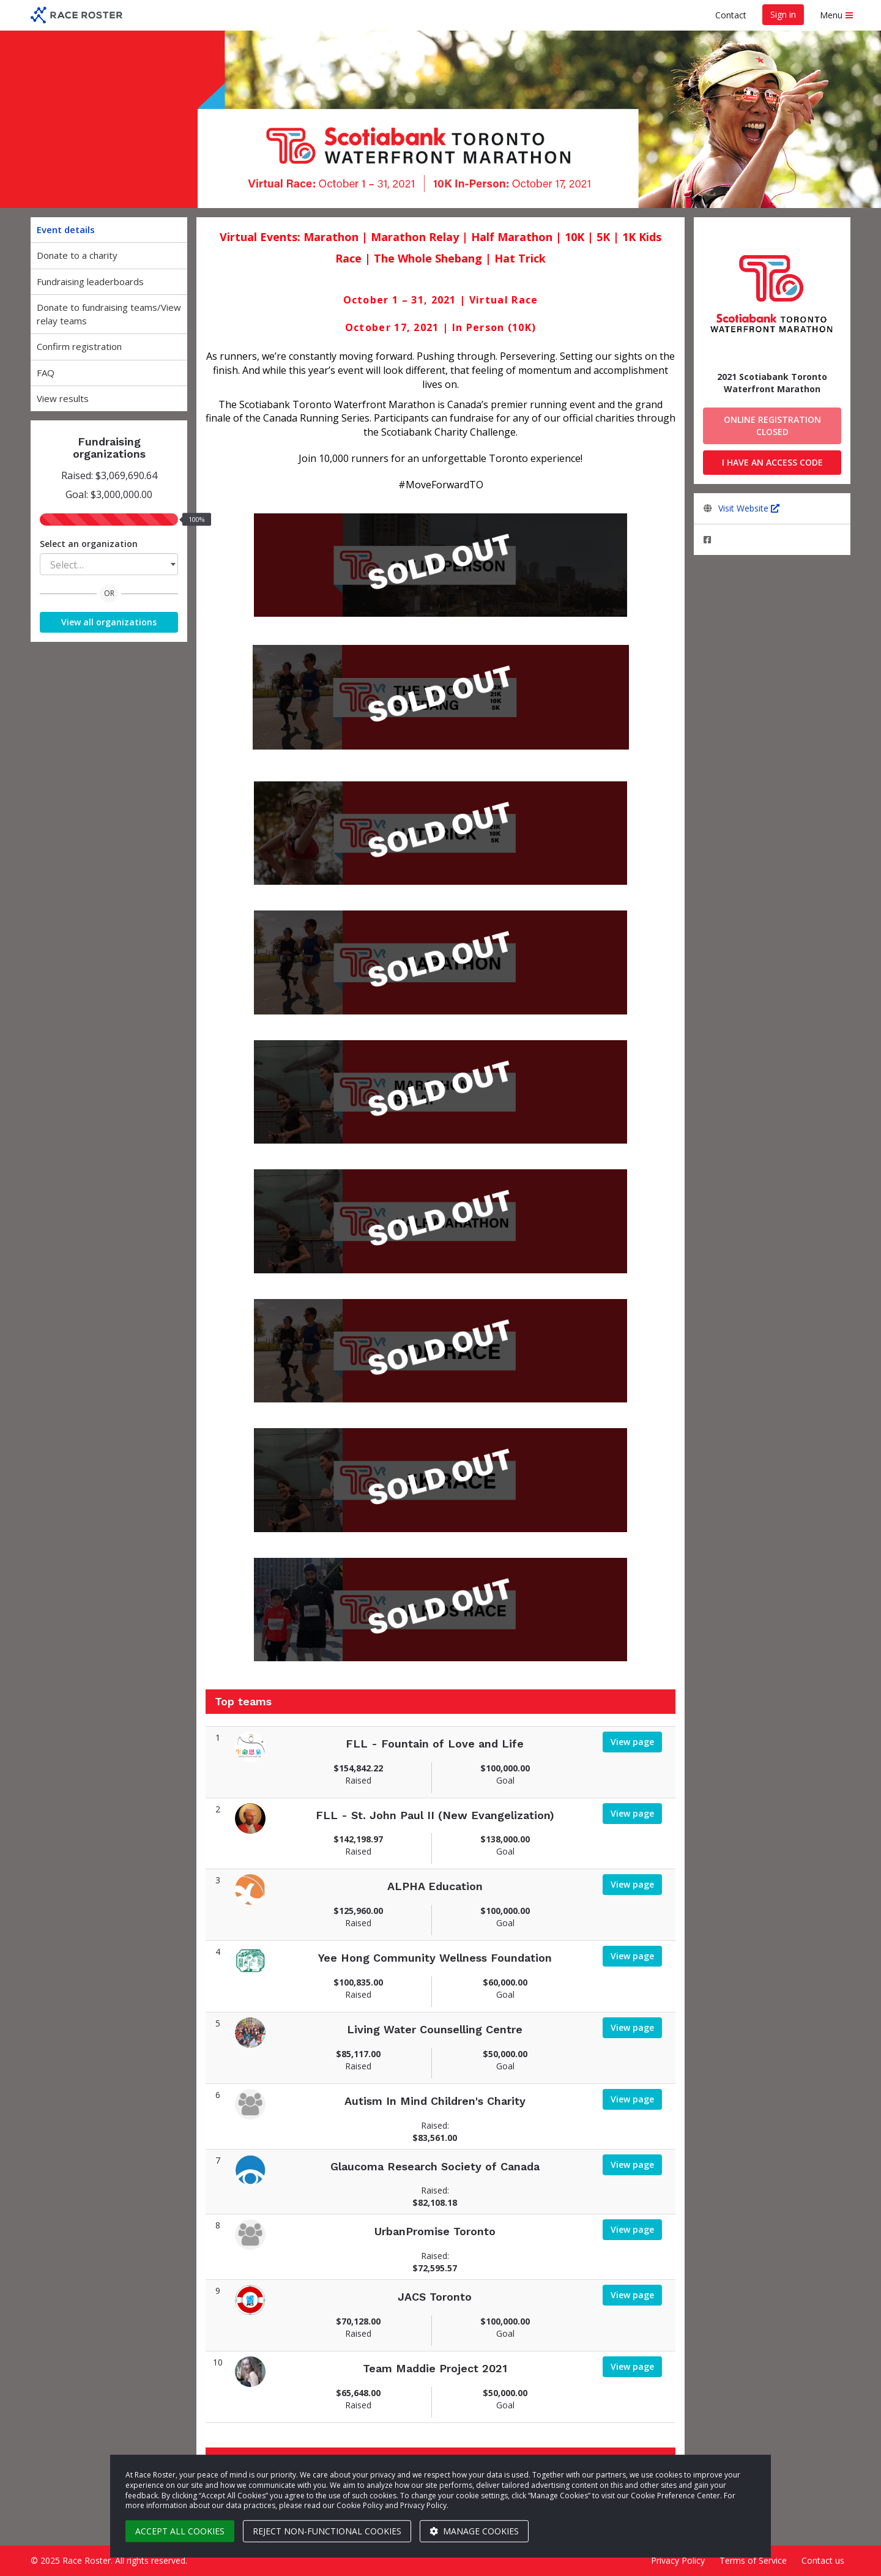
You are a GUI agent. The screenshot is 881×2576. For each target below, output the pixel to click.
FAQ (45, 373)
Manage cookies (474, 2531)
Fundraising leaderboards (90, 281)
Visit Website (748, 508)
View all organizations (109, 622)
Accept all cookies (180, 2531)
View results (63, 398)
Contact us (822, 2560)
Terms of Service (753, 2560)
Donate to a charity (77, 255)
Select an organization (89, 543)
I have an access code (772, 462)
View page (632, 1742)
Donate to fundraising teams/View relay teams (109, 313)
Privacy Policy (678, 2560)
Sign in (783, 14)
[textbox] (108, 565)
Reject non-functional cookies (327, 2531)
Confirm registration (79, 346)
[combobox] (109, 564)
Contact (730, 15)
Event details (66, 229)
